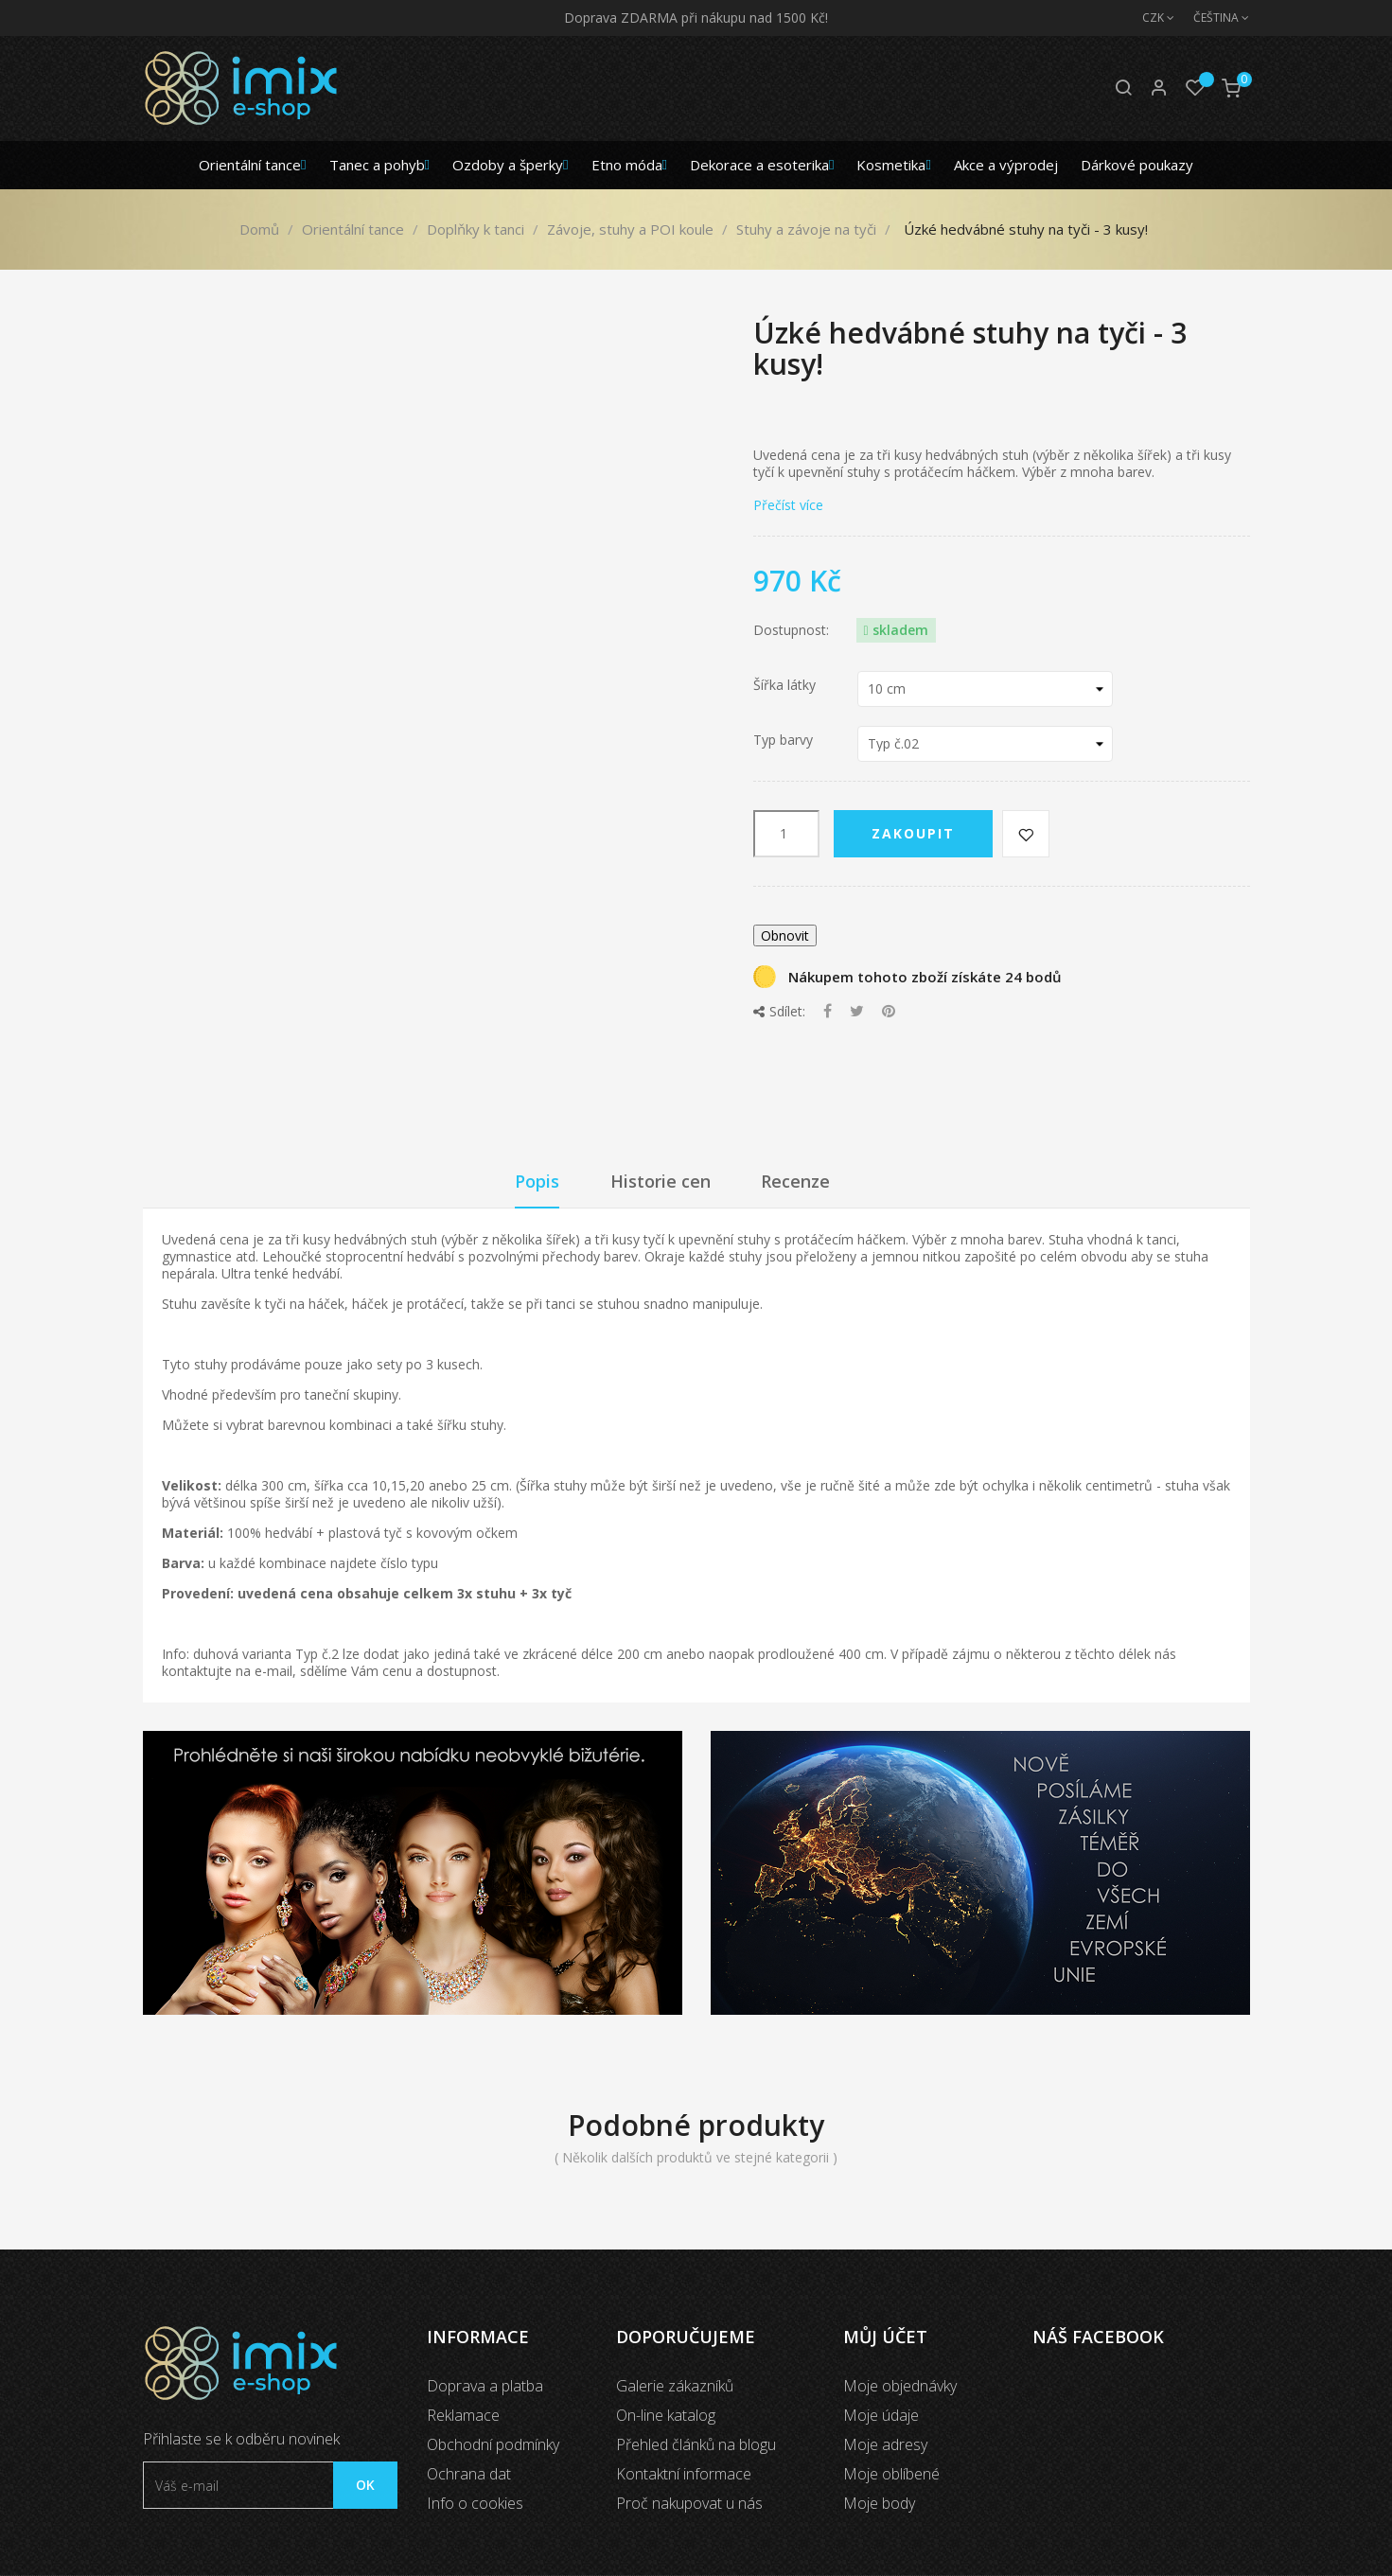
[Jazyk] (1211, 18)
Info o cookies (475, 2503)
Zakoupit (913, 833)
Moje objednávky (900, 2385)
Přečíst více (788, 505)
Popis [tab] (537, 1181)
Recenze (795, 1181)
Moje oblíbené (891, 2473)
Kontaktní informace (683, 2473)
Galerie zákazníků (674, 2385)
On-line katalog (665, 2415)
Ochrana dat (469, 2473)
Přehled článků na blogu (696, 2444)
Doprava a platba (485, 2385)
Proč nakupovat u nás (689, 2503)
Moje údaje (881, 2415)
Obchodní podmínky (493, 2444)
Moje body (879, 2503)
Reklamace (463, 2415)
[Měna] (1148, 18)
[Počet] (786, 833)
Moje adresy (885, 2444)
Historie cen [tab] (660, 1181)
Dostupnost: (791, 630)
